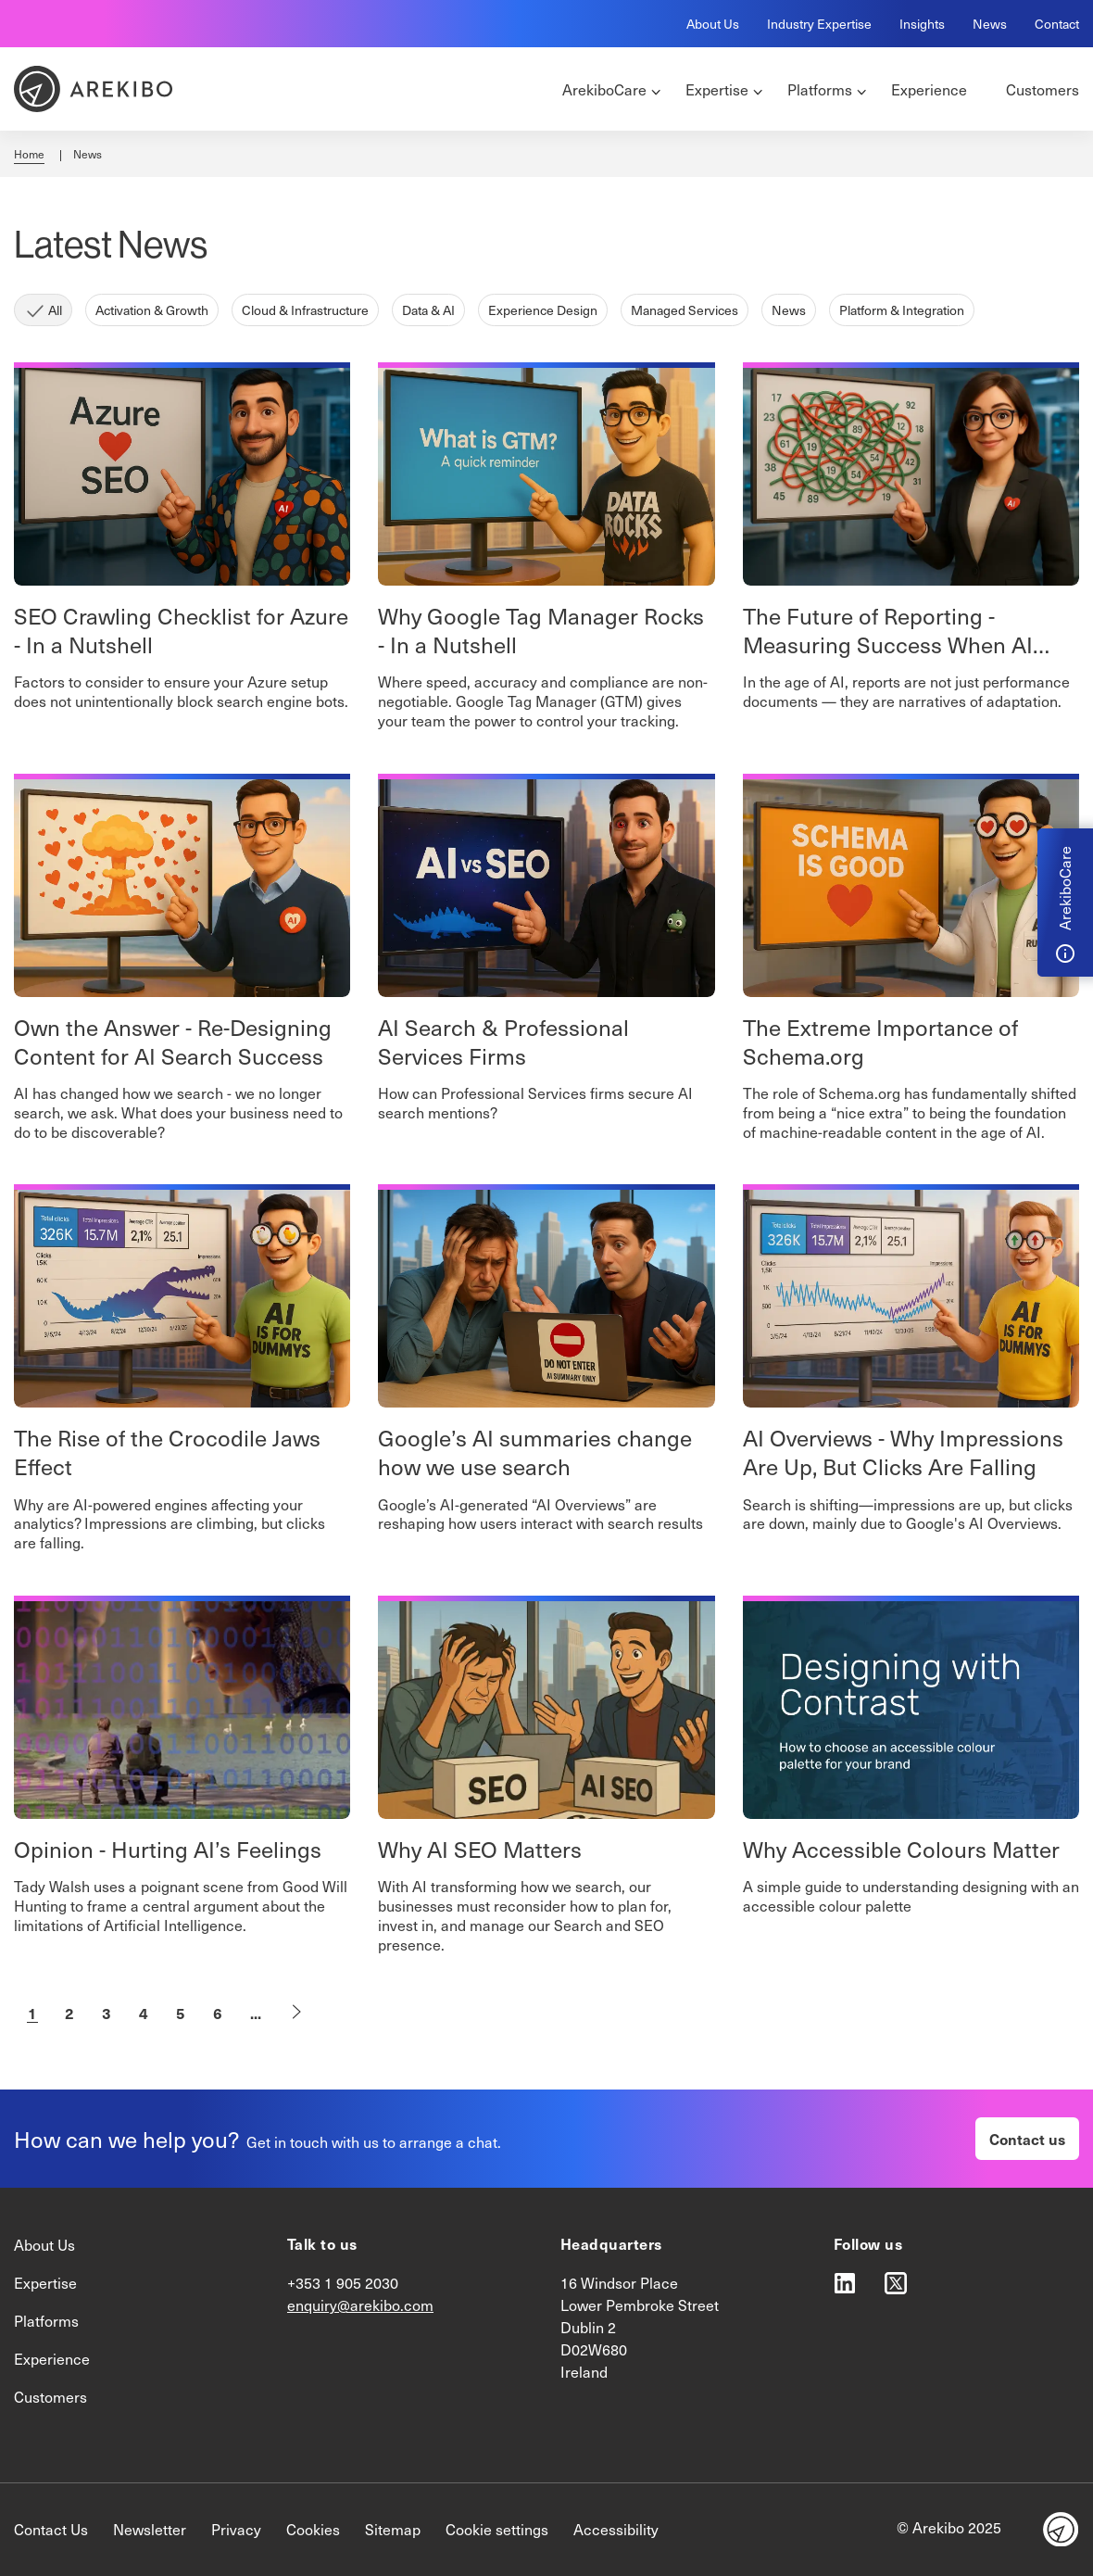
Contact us (1027, 2138)
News (990, 23)
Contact (1057, 23)
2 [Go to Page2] (69, 2012)
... (255, 2012)
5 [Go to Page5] (180, 2012)
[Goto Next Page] (296, 2012)
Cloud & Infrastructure (305, 310)
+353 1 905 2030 (342, 2282)
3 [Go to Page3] (106, 2012)
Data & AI (428, 310)
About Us (712, 23)
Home (29, 153)
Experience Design (542, 310)
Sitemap (393, 2529)
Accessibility (616, 2529)
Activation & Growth (151, 310)
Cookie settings (497, 2529)
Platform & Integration (901, 310)
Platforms (46, 2320)
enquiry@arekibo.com (360, 2305)
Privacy (236, 2529)
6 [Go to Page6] (217, 2012)
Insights (922, 23)
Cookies (313, 2529)
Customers (50, 2396)
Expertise (45, 2282)
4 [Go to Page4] (143, 2012)
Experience (52, 2358)
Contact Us (51, 2529)
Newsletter (149, 2529)
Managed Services (684, 310)
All (55, 310)
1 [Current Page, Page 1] (32, 2012)
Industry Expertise (819, 23)
